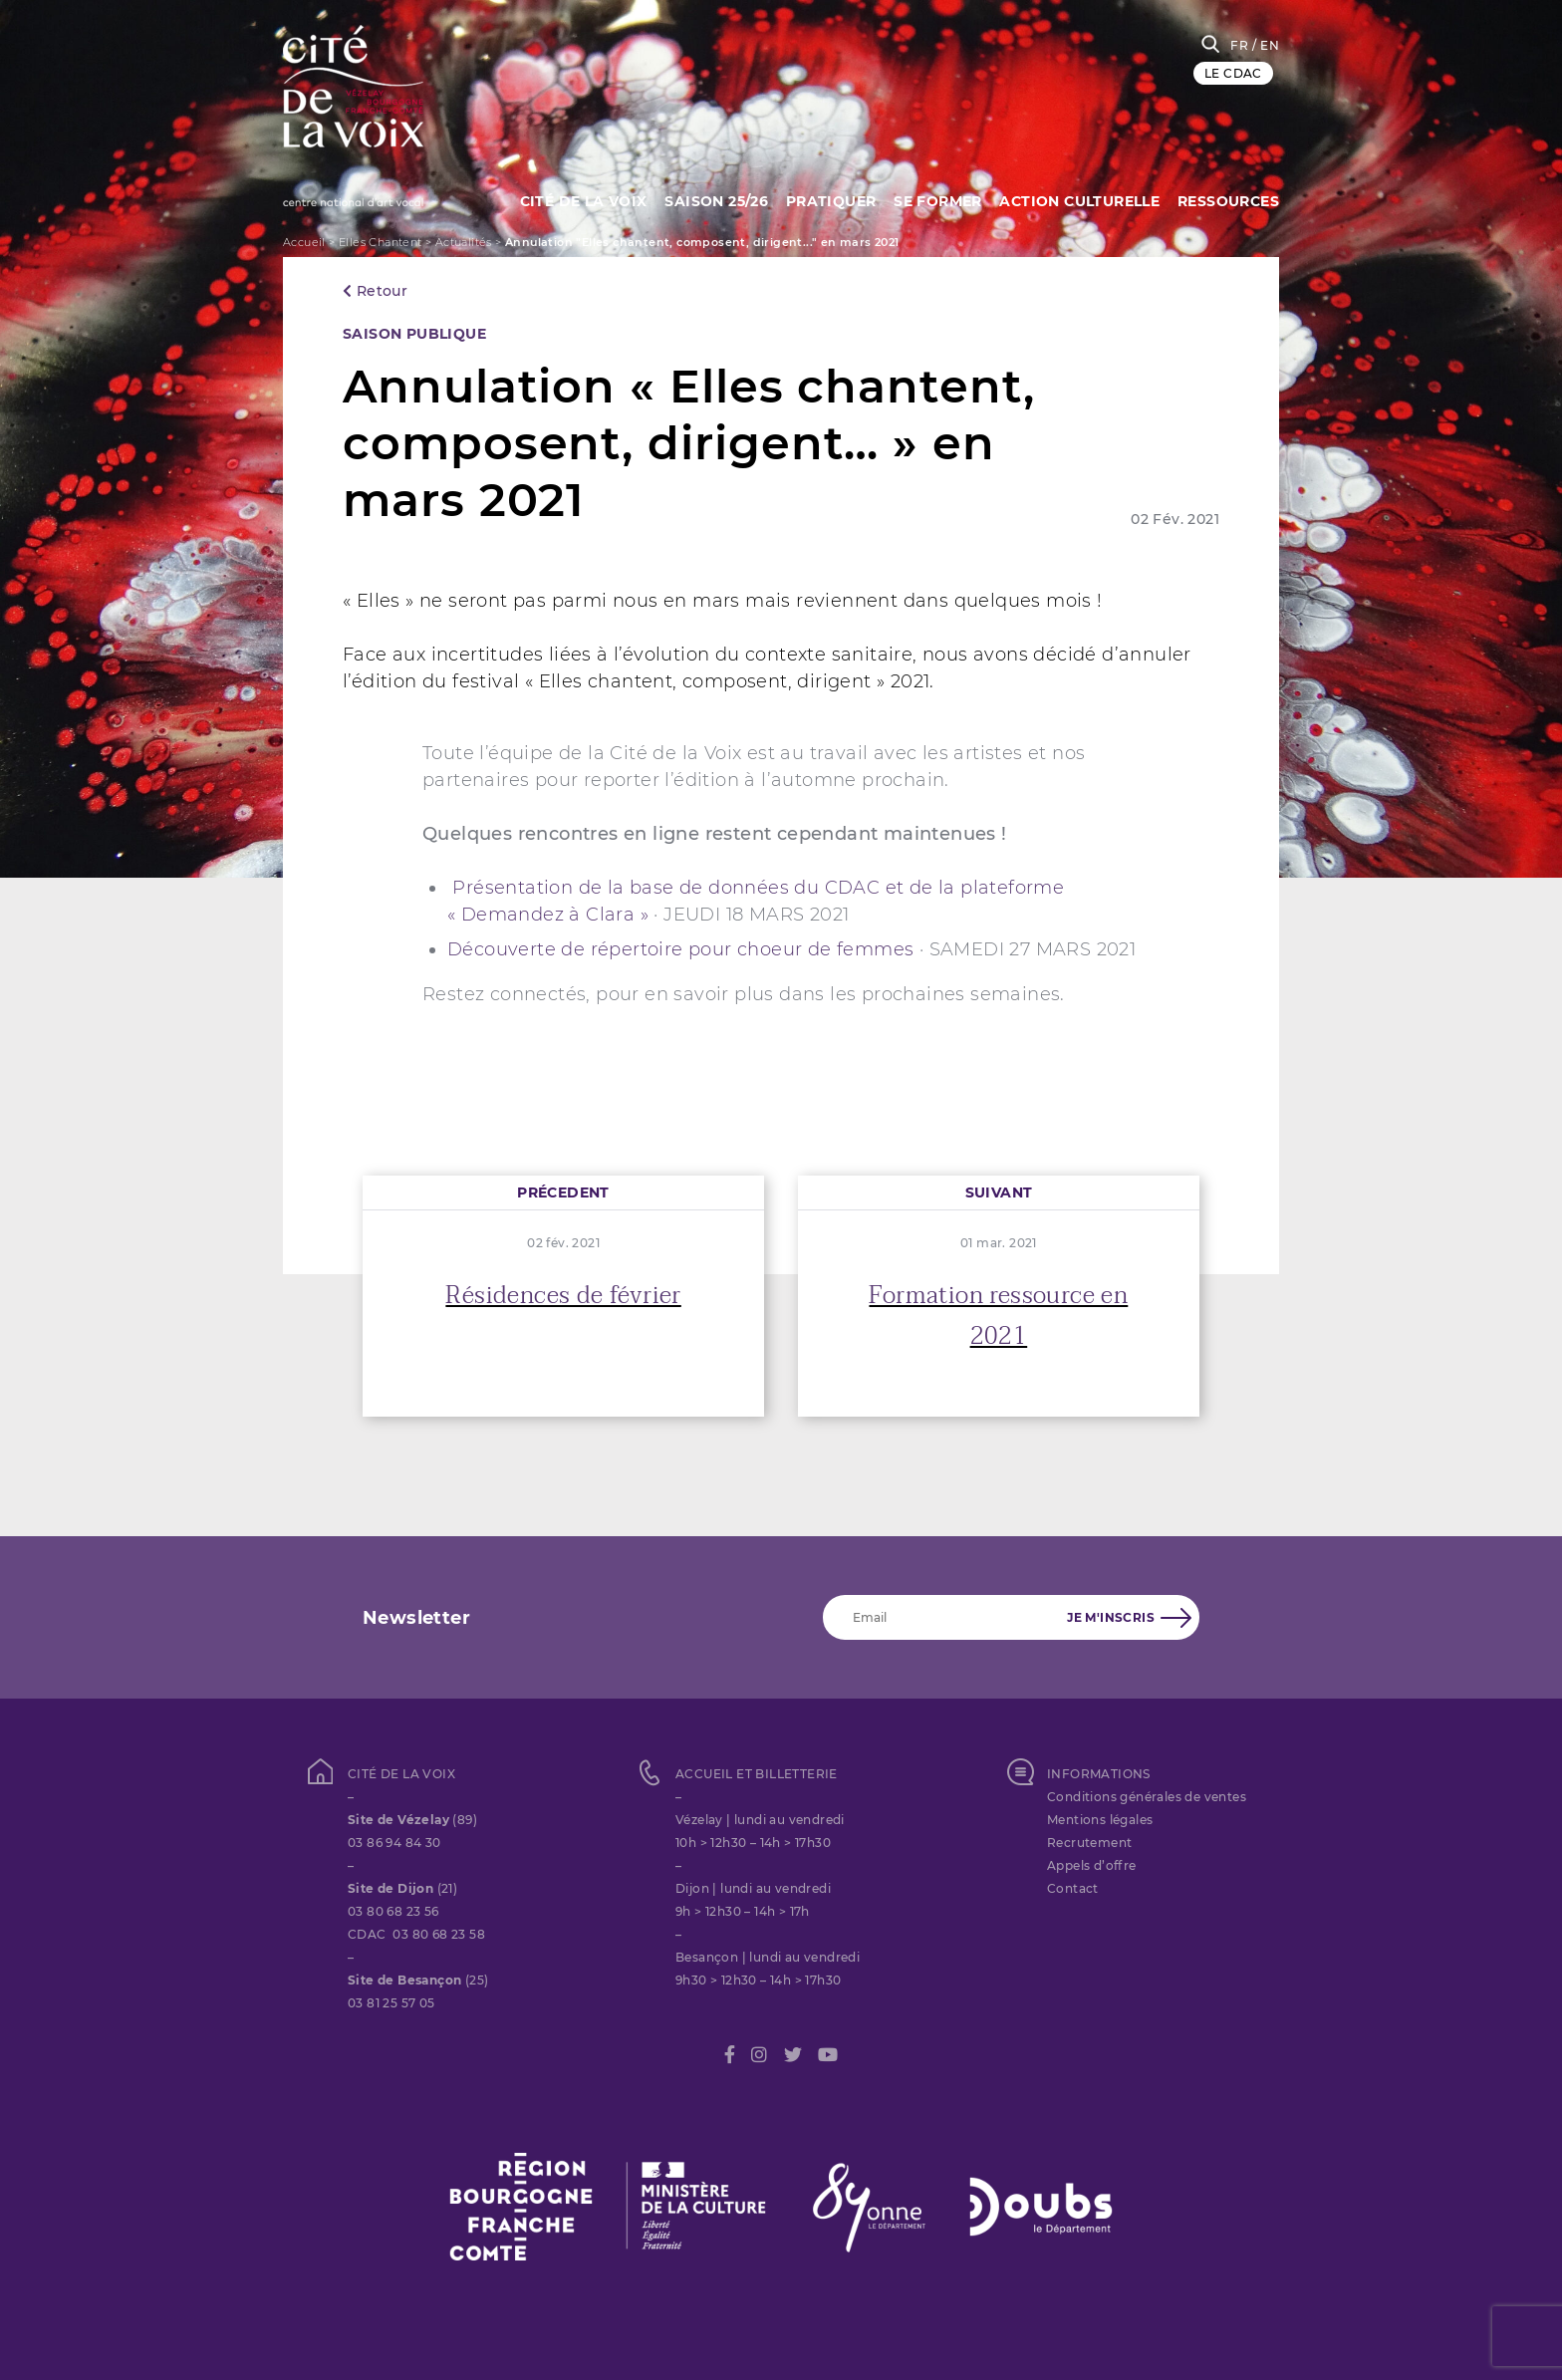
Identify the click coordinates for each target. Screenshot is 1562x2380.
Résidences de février (562, 1295)
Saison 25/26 (710, 199)
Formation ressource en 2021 (998, 1316)
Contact (1073, 1888)
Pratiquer (826, 199)
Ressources (1228, 199)
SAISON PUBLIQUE (414, 334)
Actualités (463, 242)
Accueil (304, 242)
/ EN (1265, 45)
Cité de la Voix (575, 199)
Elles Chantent (380, 242)
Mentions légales (1100, 1819)
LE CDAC (1233, 73)
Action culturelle (1078, 199)
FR (1239, 45)
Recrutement (1089, 1842)
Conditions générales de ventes (1146, 1796)
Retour (375, 291)
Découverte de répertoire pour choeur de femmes (683, 949)
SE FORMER (935, 199)
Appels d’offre (1092, 1865)
